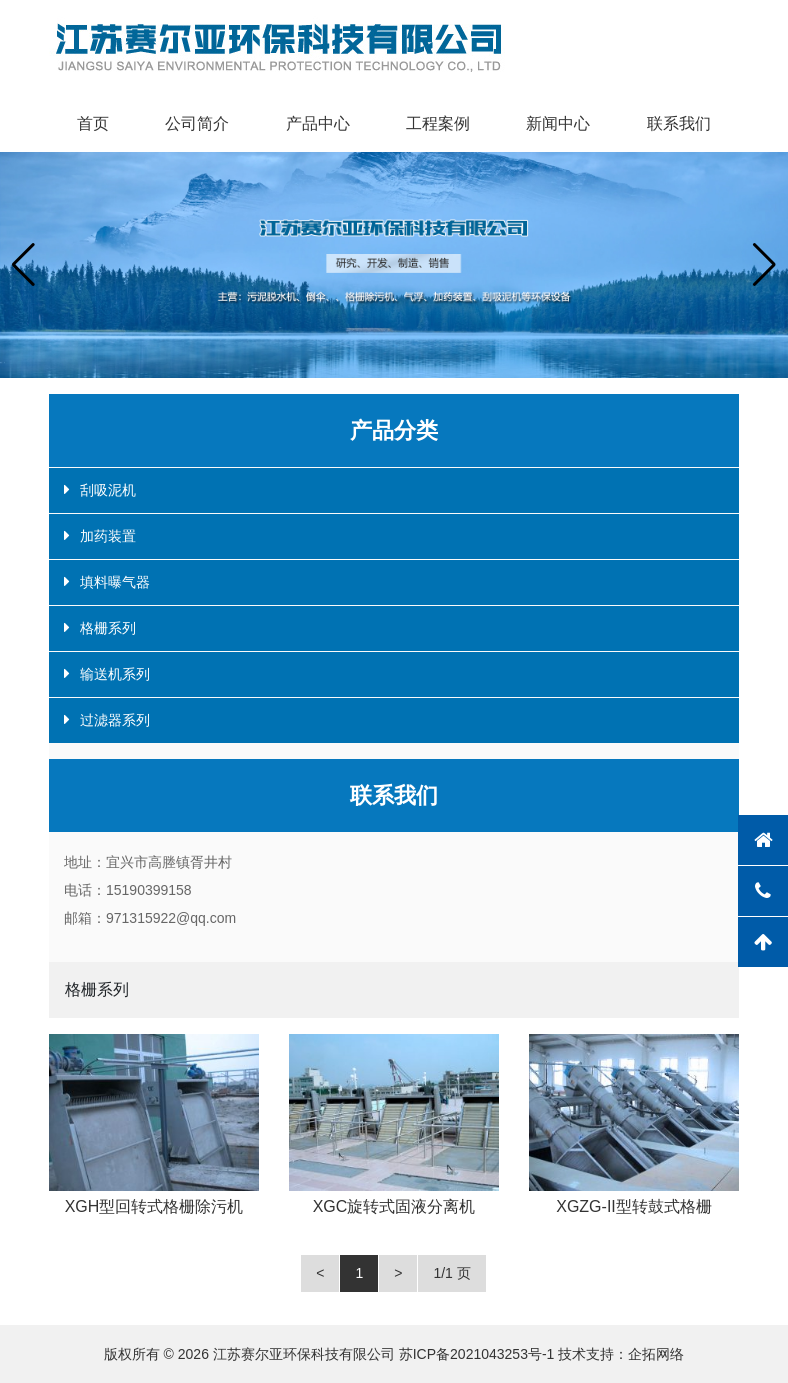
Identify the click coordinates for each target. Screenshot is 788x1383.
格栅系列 (108, 628)
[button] (23, 265)
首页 (93, 123)
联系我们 (679, 123)
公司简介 (197, 123)
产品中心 (318, 123)
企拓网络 (656, 1354)
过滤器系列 (115, 720)
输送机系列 (115, 674)
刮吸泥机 (108, 490)
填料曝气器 (115, 582)
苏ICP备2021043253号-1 (477, 1354)
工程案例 (438, 123)
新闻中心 (558, 123)
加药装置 (108, 536)
